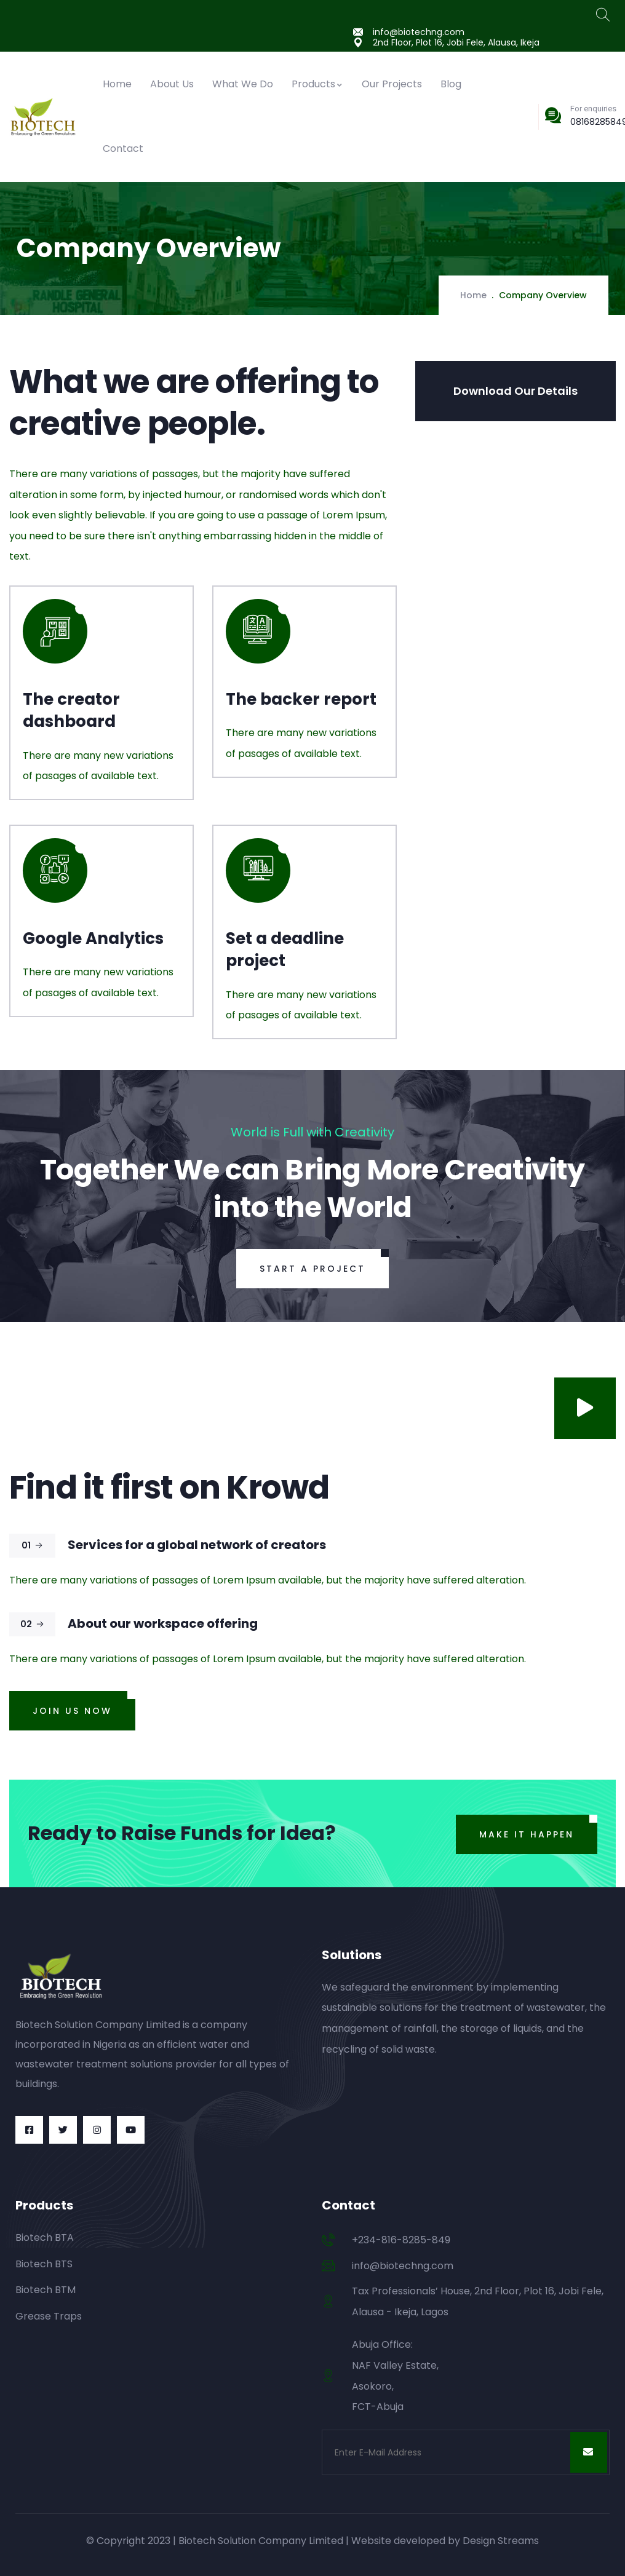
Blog (450, 84)
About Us (172, 84)
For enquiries (593, 108)
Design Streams (501, 2541)
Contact (123, 148)
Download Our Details (515, 390)
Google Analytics (93, 938)
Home (117, 84)
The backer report (301, 699)
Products (317, 84)
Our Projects (392, 84)
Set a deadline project (285, 949)
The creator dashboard (71, 710)
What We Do (242, 84)
